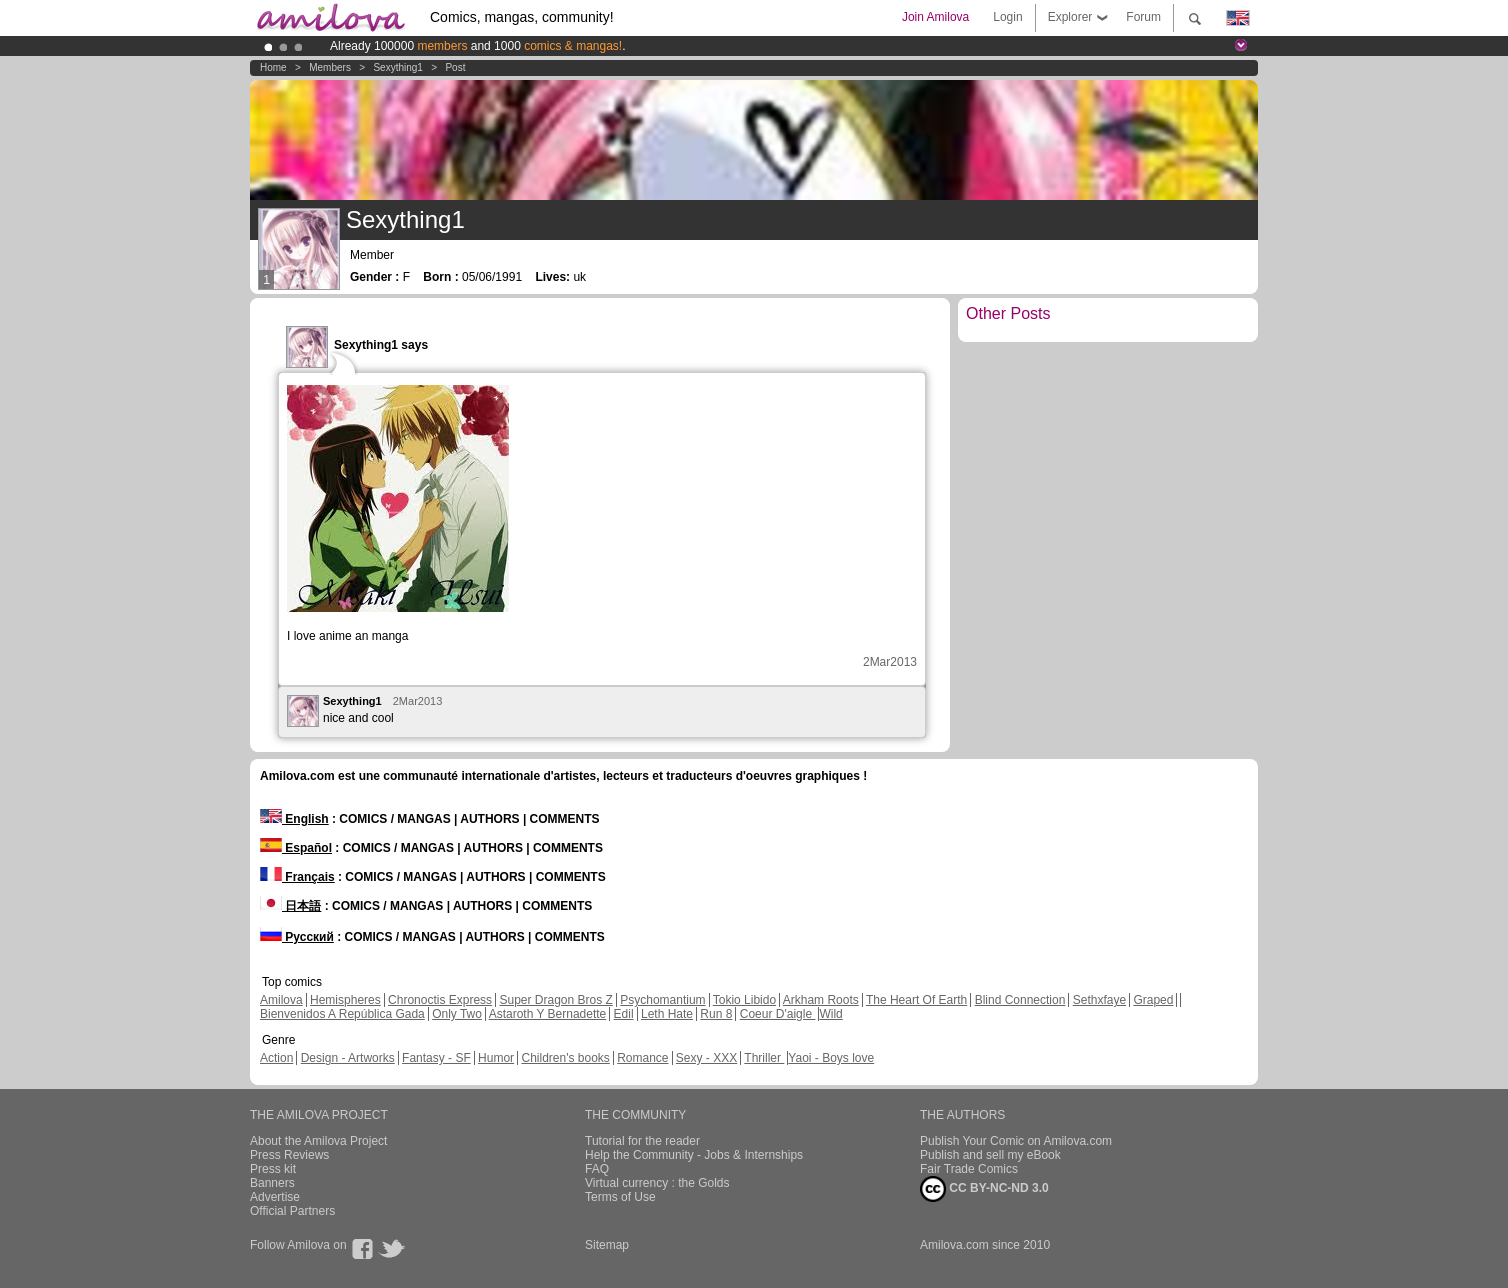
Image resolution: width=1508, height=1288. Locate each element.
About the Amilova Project (318, 1141)
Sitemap (607, 1245)
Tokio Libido (744, 1000)
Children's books (565, 1058)
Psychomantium (662, 1000)
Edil (624, 1014)
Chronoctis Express (440, 1000)
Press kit (273, 1169)
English (294, 819)
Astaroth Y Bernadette (548, 1014)
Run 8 (716, 1014)
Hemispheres (345, 1000)
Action (276, 1058)
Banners (272, 1183)
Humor (496, 1058)
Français (297, 877)
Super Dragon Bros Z (555, 1000)
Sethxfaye (1099, 1000)
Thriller (764, 1058)
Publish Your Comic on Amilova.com (1016, 1141)
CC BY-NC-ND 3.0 (984, 1189)
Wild (830, 1014)
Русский (297, 937)
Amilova (281, 1000)
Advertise (275, 1197)
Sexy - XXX (706, 1058)
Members (330, 67)
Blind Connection (1020, 1000)
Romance (642, 1058)
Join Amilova (935, 17)
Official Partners (292, 1211)
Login (1007, 17)
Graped (1153, 1000)
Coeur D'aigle (778, 1014)
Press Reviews (289, 1155)
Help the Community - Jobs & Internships (694, 1155)
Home (273, 67)
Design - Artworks (348, 1058)
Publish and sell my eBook (990, 1155)
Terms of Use (620, 1197)
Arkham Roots (821, 1000)
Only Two (457, 1014)
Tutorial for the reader (642, 1141)
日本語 (290, 906)
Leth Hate (667, 1014)
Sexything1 (397, 67)
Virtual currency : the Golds (657, 1183)
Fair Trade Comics (969, 1169)
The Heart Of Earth (916, 1000)
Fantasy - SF (436, 1058)
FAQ (597, 1169)
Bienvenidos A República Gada (342, 1014)
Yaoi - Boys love (831, 1058)
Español (296, 848)
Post (455, 67)
